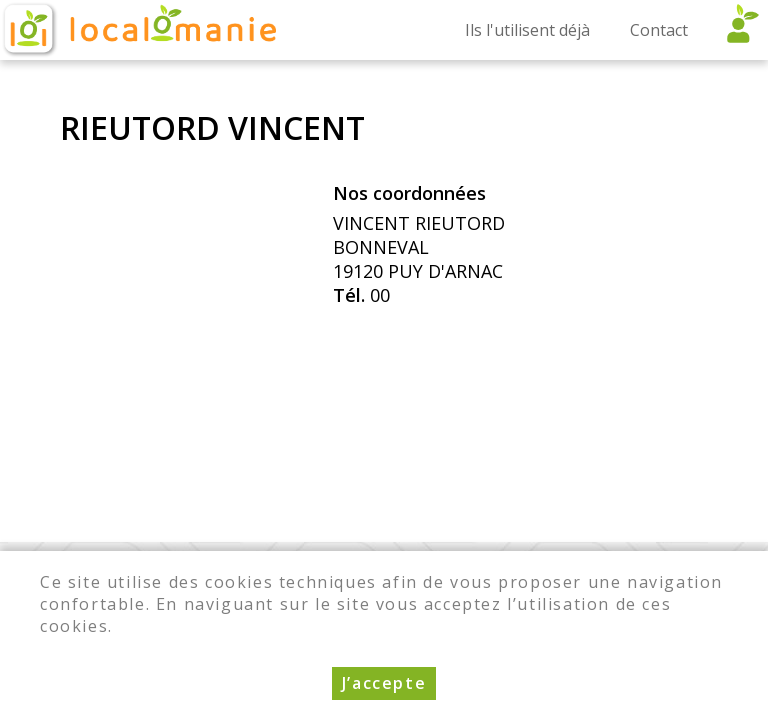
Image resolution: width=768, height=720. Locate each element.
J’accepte (384, 691)
